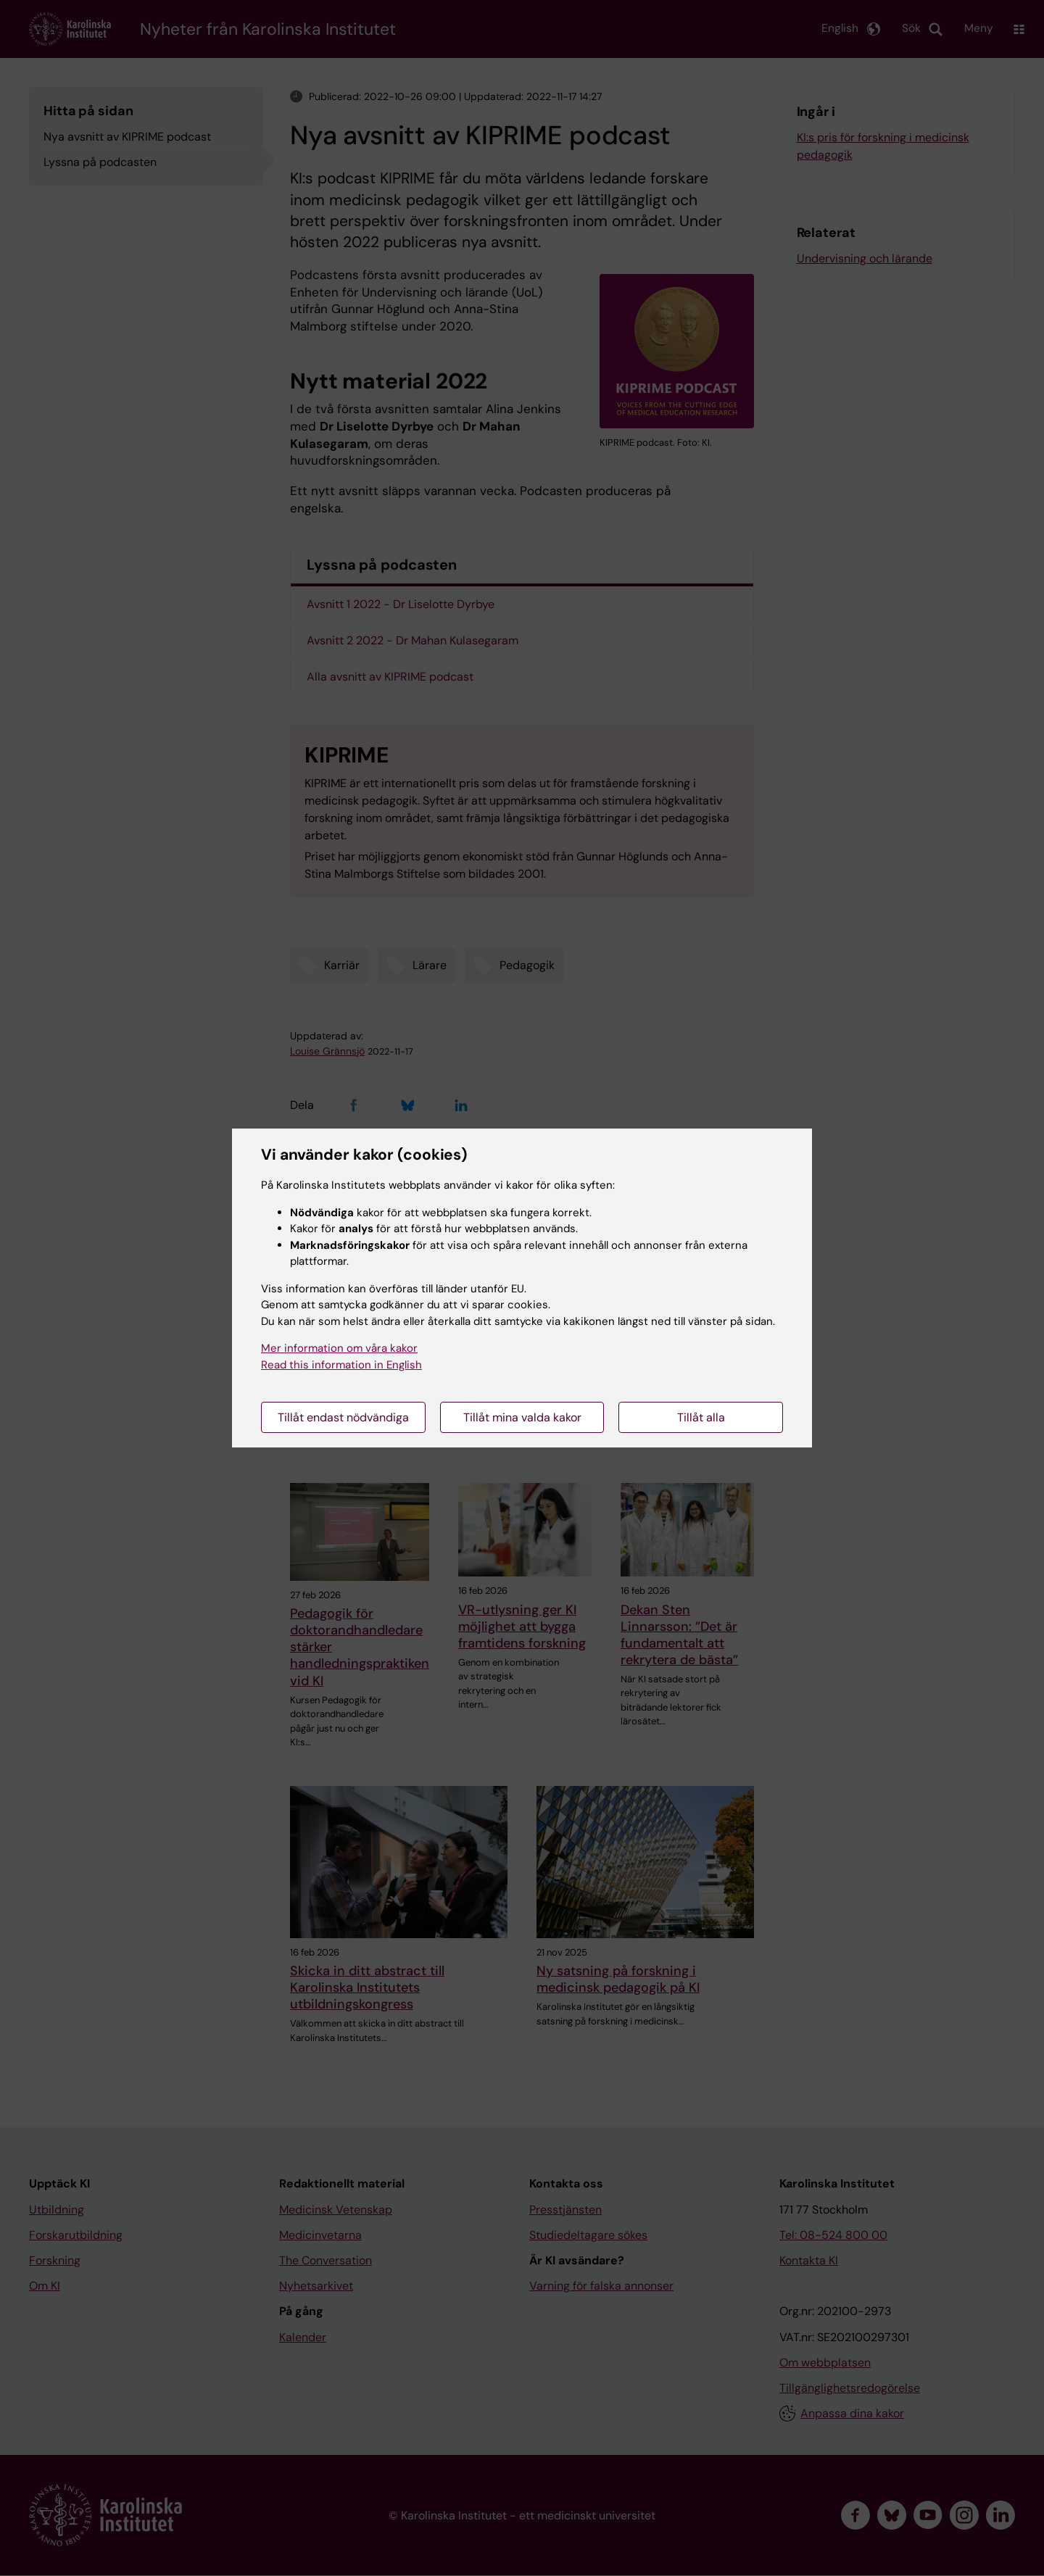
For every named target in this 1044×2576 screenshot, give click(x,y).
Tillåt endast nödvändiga (343, 1417)
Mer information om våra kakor (339, 1348)
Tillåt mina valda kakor (522, 1417)
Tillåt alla (701, 1417)
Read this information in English (341, 1365)
